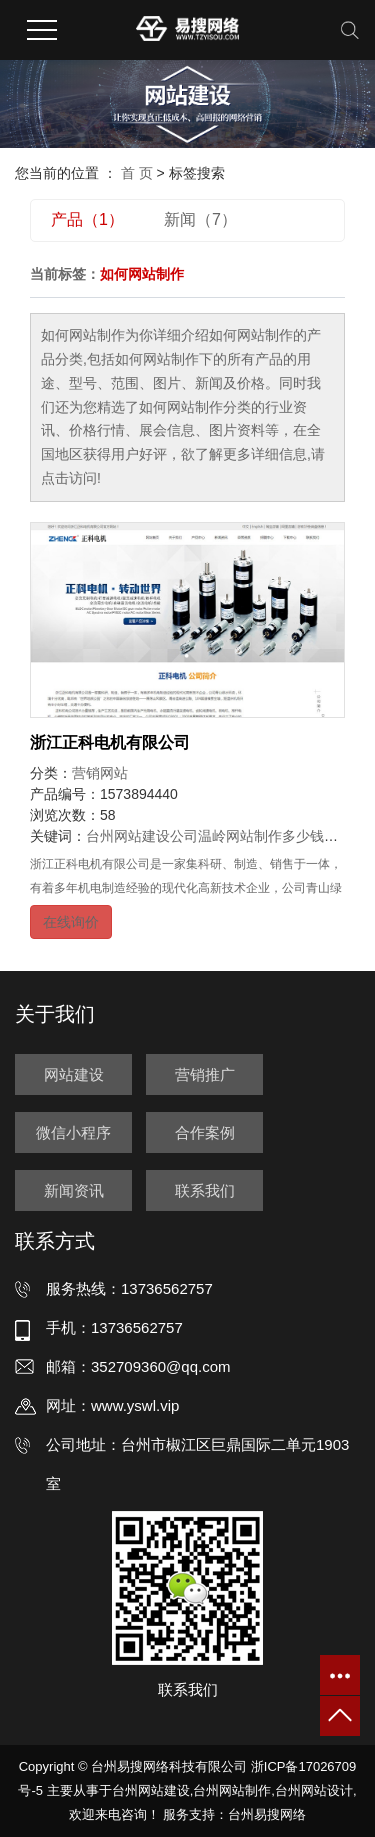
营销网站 (100, 773)
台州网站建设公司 (142, 836)
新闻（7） (200, 219)
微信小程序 (73, 1132)
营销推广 (205, 1074)
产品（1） (87, 219)
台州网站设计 (314, 1790)
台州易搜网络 (267, 1814)
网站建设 (74, 1074)
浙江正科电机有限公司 (110, 742)
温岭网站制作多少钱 (261, 836)
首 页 (137, 173)
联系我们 (205, 1190)
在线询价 (71, 922)
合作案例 (205, 1132)
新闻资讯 (74, 1190)
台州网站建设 (151, 1790)
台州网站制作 (232, 1790)
